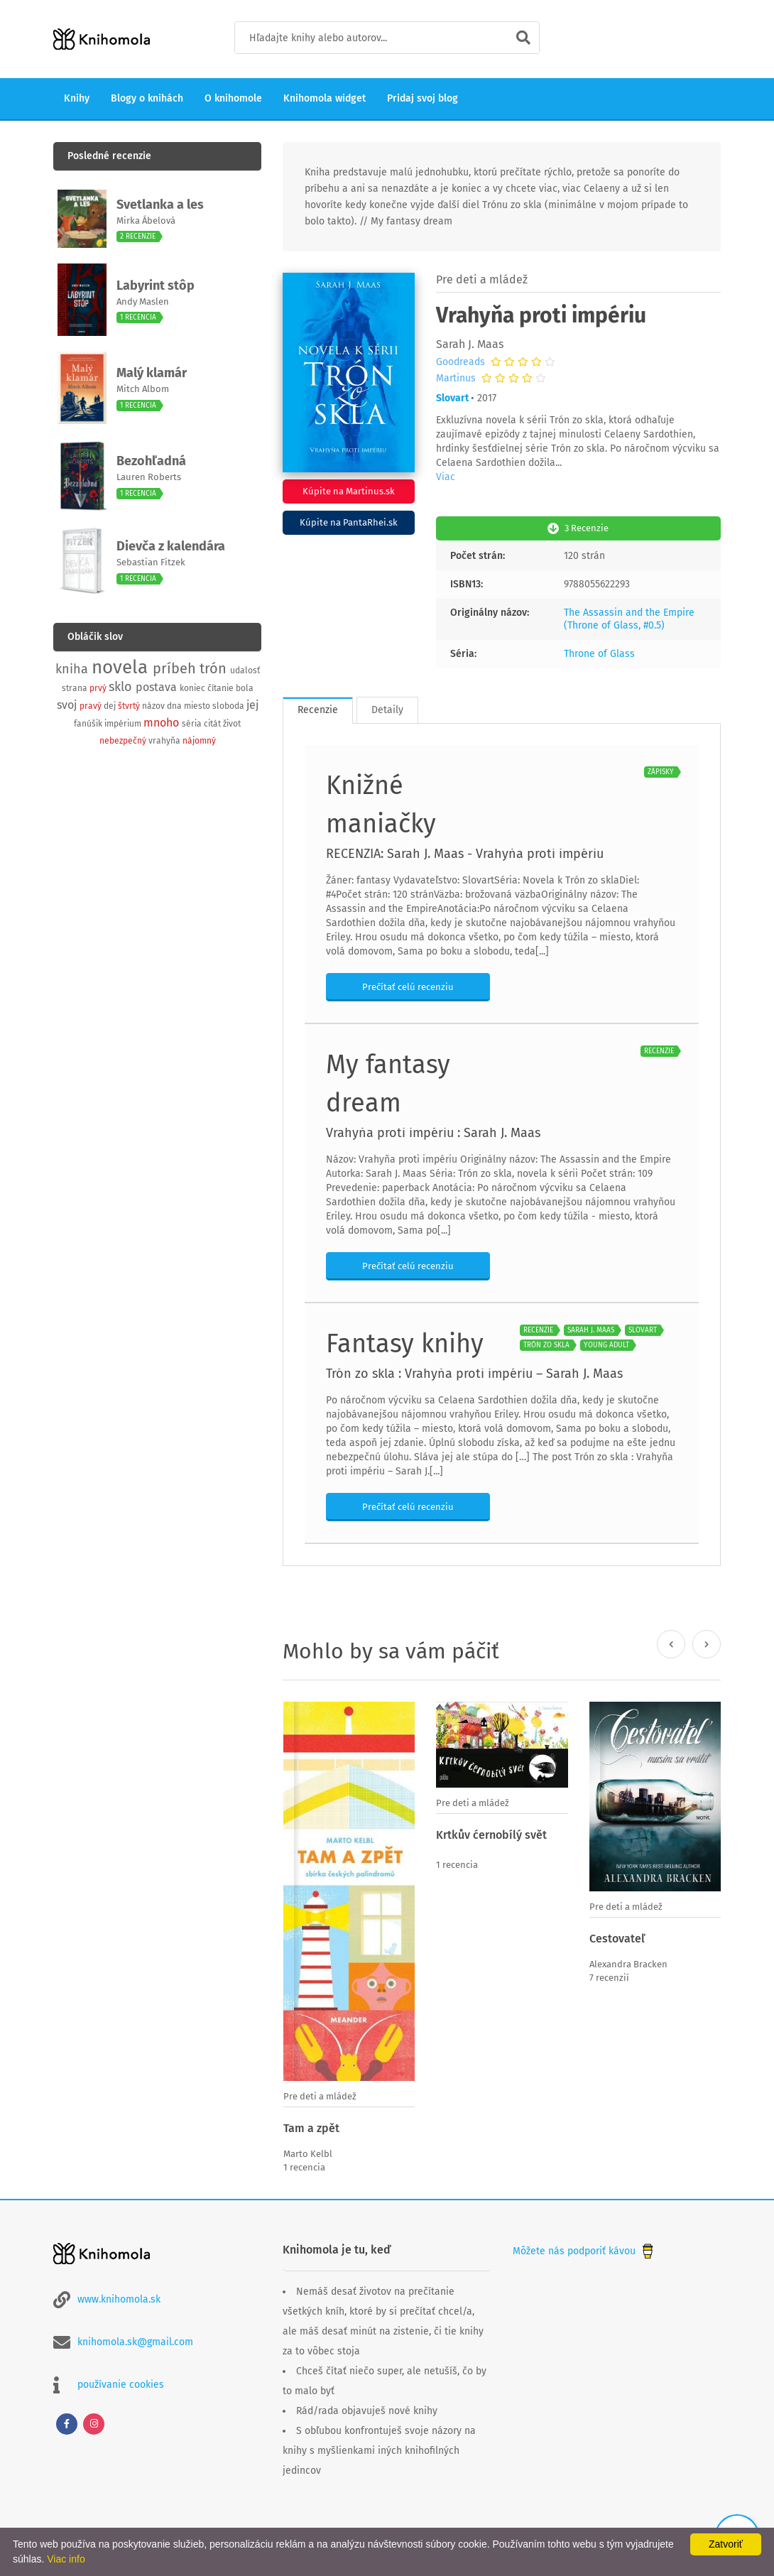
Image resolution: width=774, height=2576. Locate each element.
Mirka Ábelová (145, 220)
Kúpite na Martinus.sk (348, 491)
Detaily (387, 708)
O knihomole (233, 98)
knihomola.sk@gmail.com (135, 2340)
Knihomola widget (324, 98)
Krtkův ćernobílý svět (491, 1833)
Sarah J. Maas (469, 344)
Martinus (456, 379)
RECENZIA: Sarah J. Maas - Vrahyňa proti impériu (465, 852)
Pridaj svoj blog (422, 98)
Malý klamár (151, 373)
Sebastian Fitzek (150, 562)
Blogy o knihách (147, 98)
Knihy (76, 98)
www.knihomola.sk (118, 2297)
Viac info (66, 2559)
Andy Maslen (142, 301)
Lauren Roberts (148, 477)
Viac (445, 477)
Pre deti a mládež (482, 279)
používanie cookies (120, 2382)
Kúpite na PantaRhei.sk (349, 522)
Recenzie (318, 708)
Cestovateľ (617, 1937)
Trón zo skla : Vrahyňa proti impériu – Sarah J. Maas (474, 1372)
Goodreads (460, 362)
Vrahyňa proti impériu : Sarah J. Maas (433, 1131)
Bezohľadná (151, 461)
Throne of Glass (599, 652)
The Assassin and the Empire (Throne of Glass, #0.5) (629, 617)
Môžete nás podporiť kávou (584, 2248)
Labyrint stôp (155, 285)
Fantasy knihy (405, 1342)
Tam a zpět (311, 2127)
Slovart (452, 398)
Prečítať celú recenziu (408, 985)
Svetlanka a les (160, 204)
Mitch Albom (142, 389)
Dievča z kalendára (170, 546)
